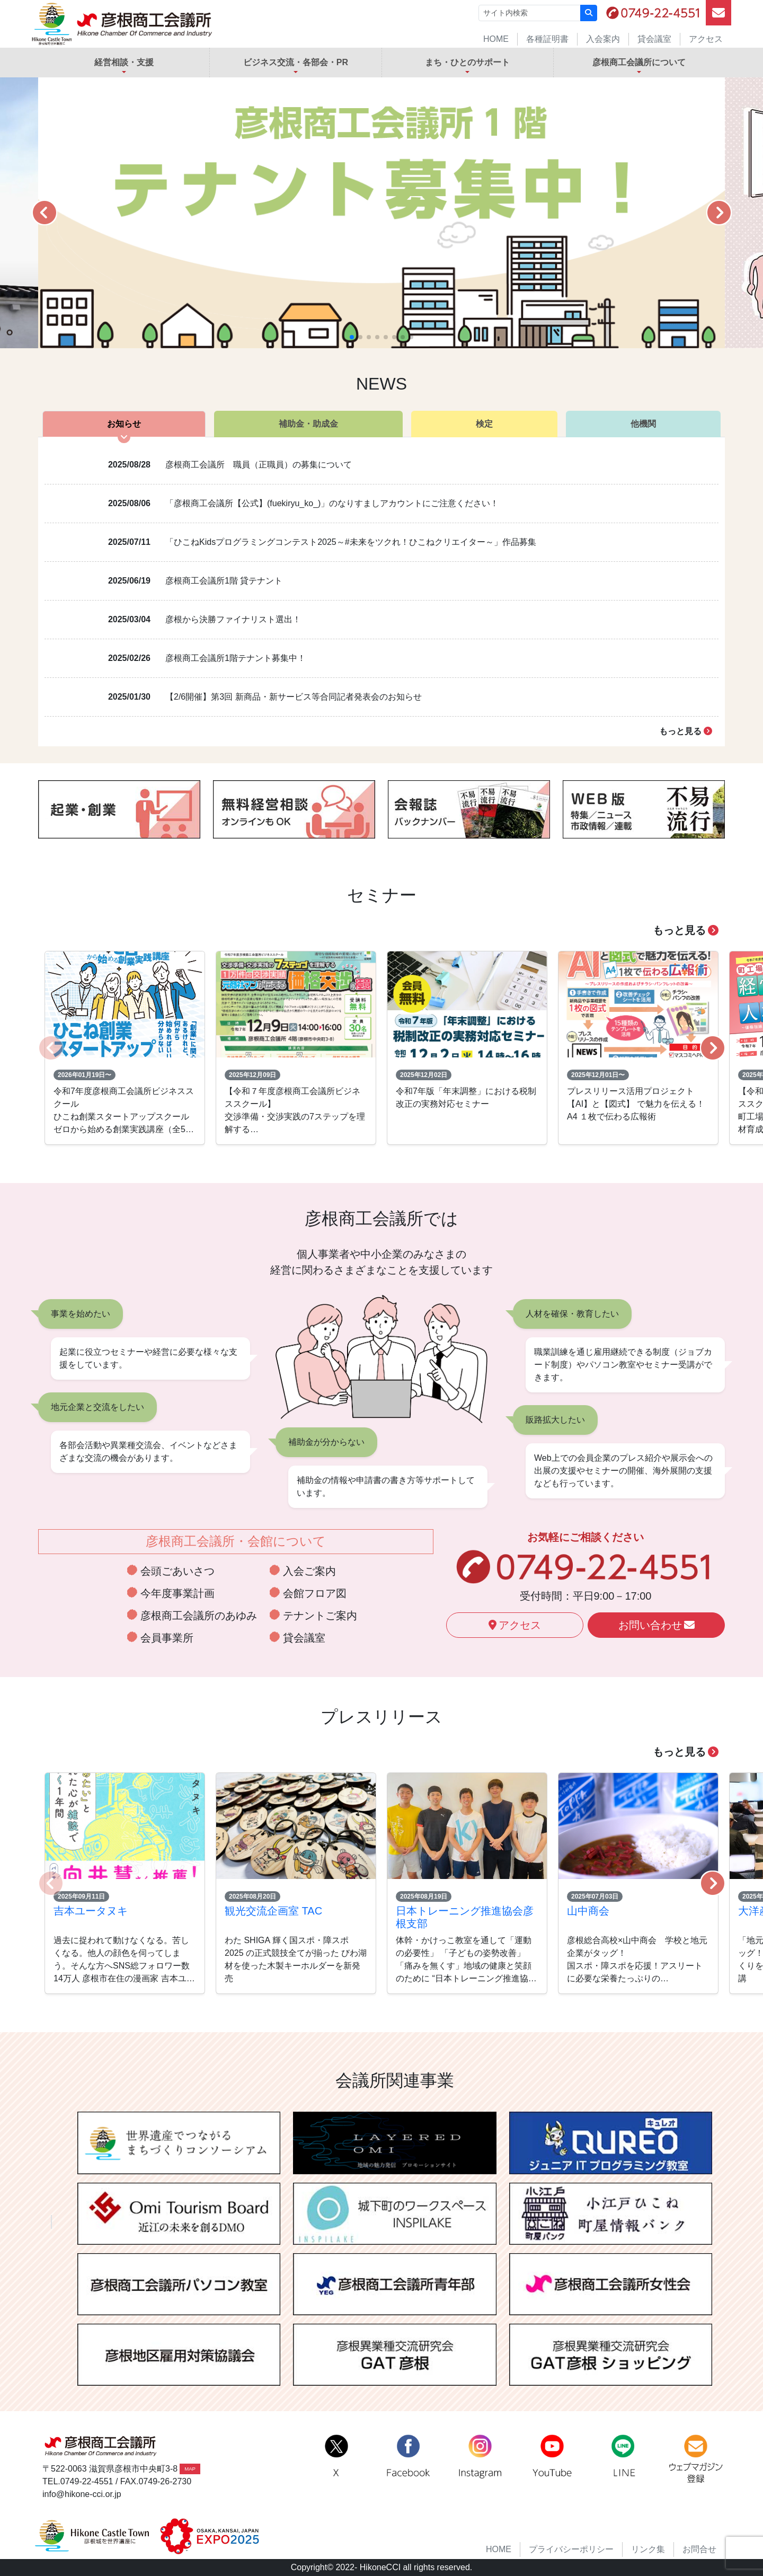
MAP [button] (190, 2469)
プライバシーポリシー (571, 2549)
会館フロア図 (315, 1593)
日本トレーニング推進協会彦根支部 (465, 1917)
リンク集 (648, 2549)
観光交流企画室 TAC (273, 1911)
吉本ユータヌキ (91, 1911)
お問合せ (699, 2549)
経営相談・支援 (124, 62)
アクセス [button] (515, 1625)
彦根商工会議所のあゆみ (198, 1615)
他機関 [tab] (643, 423)
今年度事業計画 (177, 1593)
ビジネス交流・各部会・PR (295, 62)
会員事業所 (166, 1638)
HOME (496, 38)
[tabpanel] (381, 592)
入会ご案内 (309, 1571)
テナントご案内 (320, 1615)
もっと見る (685, 731)
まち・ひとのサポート (467, 62)
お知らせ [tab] (124, 423)
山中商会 (588, 1911)
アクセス (706, 38)
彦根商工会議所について (639, 62)
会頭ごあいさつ (177, 1571)
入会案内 (603, 38)
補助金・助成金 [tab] (308, 423)
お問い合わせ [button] (656, 1625)
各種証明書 (547, 38)
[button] (44, 212)
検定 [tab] (484, 423)
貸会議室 (654, 38)
